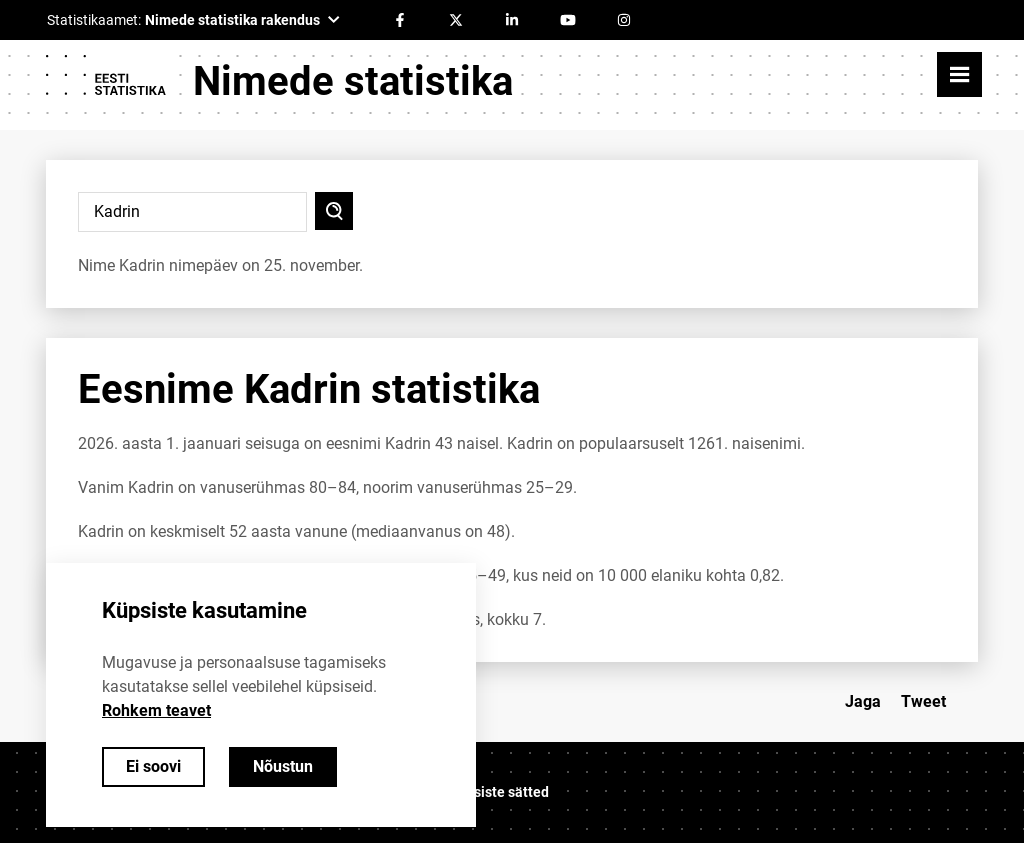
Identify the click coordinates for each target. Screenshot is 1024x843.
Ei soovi (153, 766)
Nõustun (283, 766)
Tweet (923, 701)
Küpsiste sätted (499, 792)
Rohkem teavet (156, 710)
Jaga (863, 701)
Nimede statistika (353, 81)
